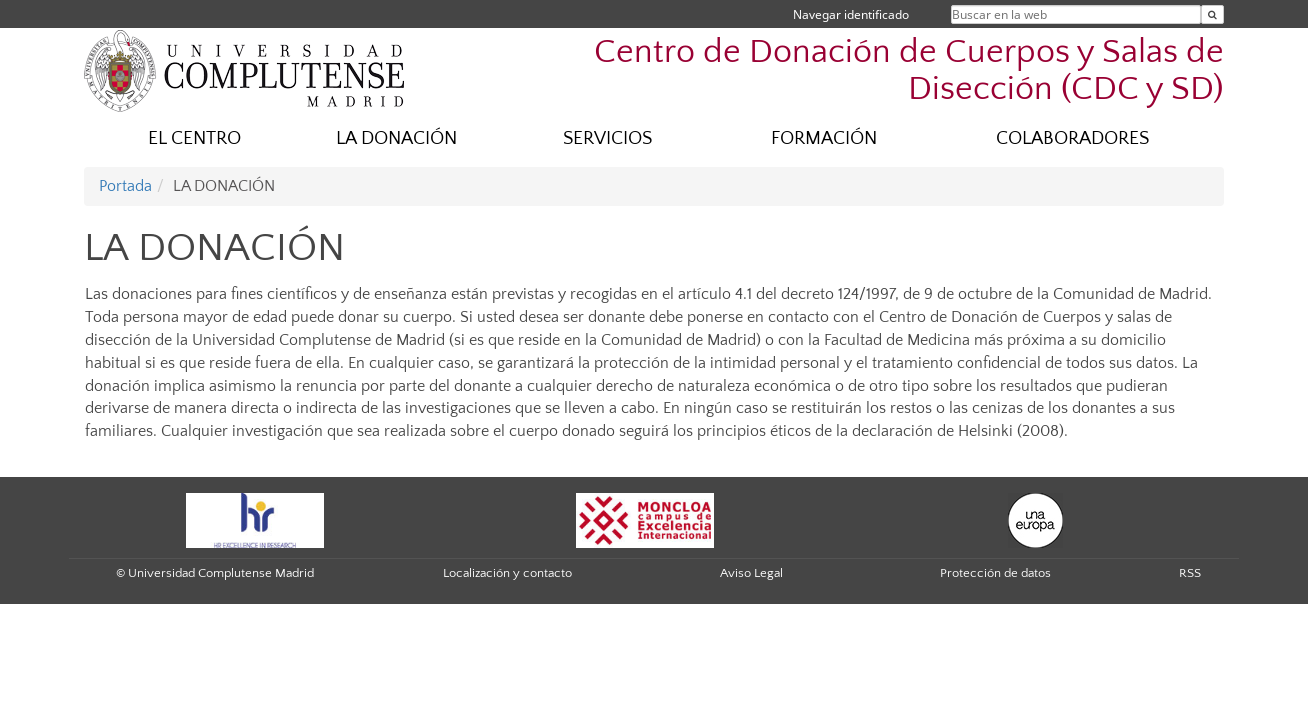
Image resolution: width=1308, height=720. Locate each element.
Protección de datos (995, 573)
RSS (1190, 573)
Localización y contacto (507, 573)
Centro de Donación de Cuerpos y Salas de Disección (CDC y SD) (909, 71)
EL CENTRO (194, 138)
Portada (125, 186)
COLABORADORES (1072, 138)
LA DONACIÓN (396, 138)
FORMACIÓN (824, 138)
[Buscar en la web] (1212, 14)
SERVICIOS (607, 138)
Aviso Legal (751, 573)
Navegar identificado (851, 14)
